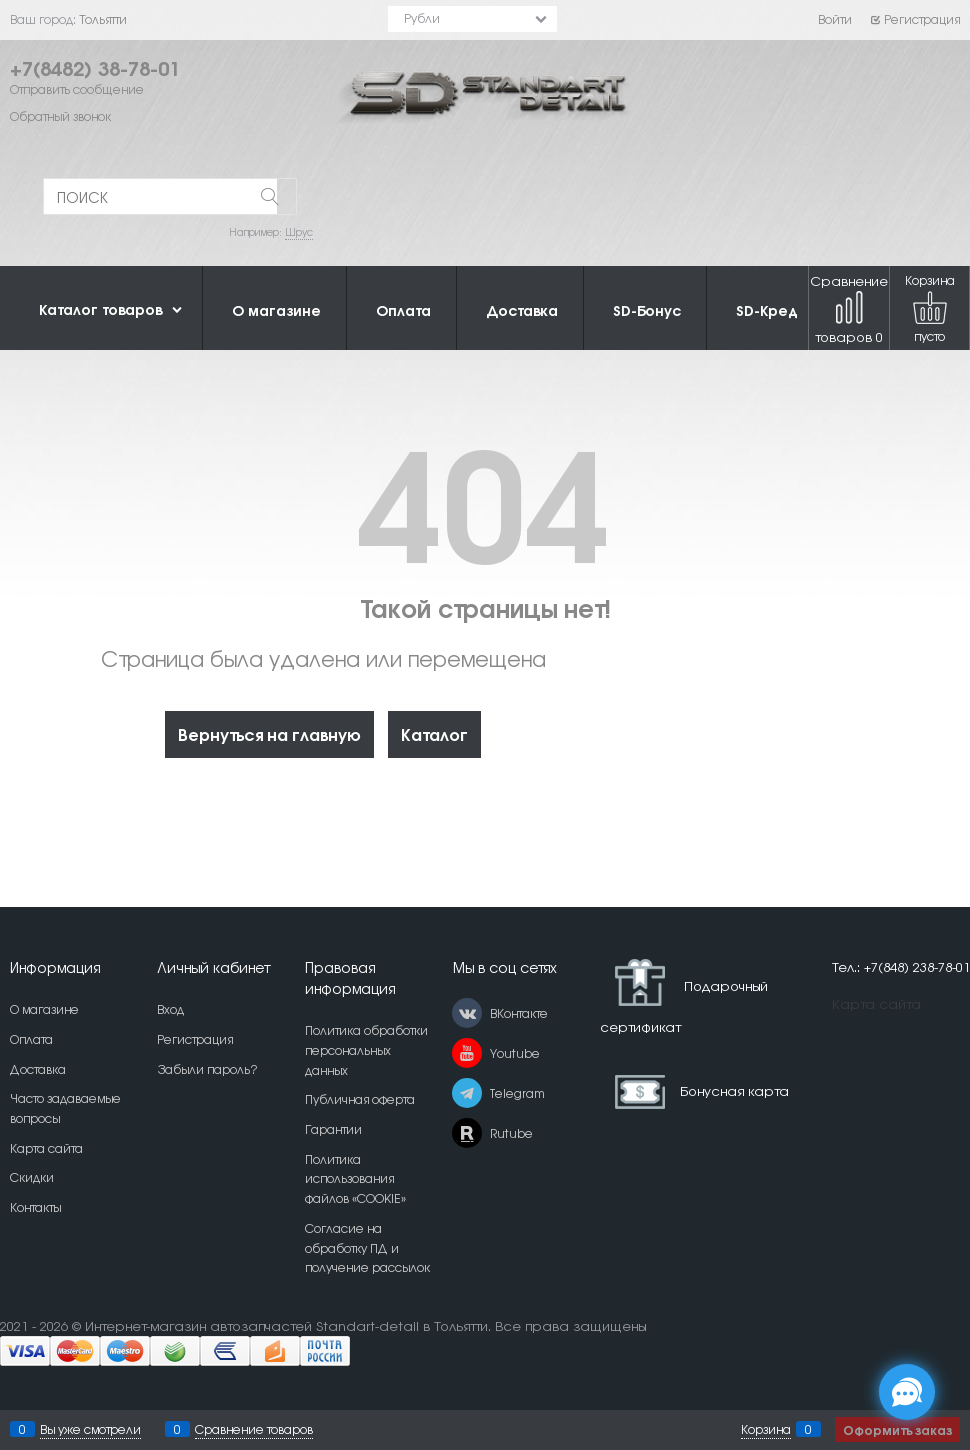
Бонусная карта (734, 1089)
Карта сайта (876, 1003)
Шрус (299, 231)
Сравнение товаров (849, 308)
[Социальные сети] (907, 1392)
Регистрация (914, 19)
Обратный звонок (60, 116)
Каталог (434, 733)
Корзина (766, 1429)
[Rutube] (467, 1133)
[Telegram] (467, 1093)
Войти (835, 19)
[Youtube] (467, 1053)
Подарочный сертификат (684, 996)
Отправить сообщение (77, 89)
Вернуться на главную (269, 733)
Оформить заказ (897, 1429)
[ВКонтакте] (467, 1013)
